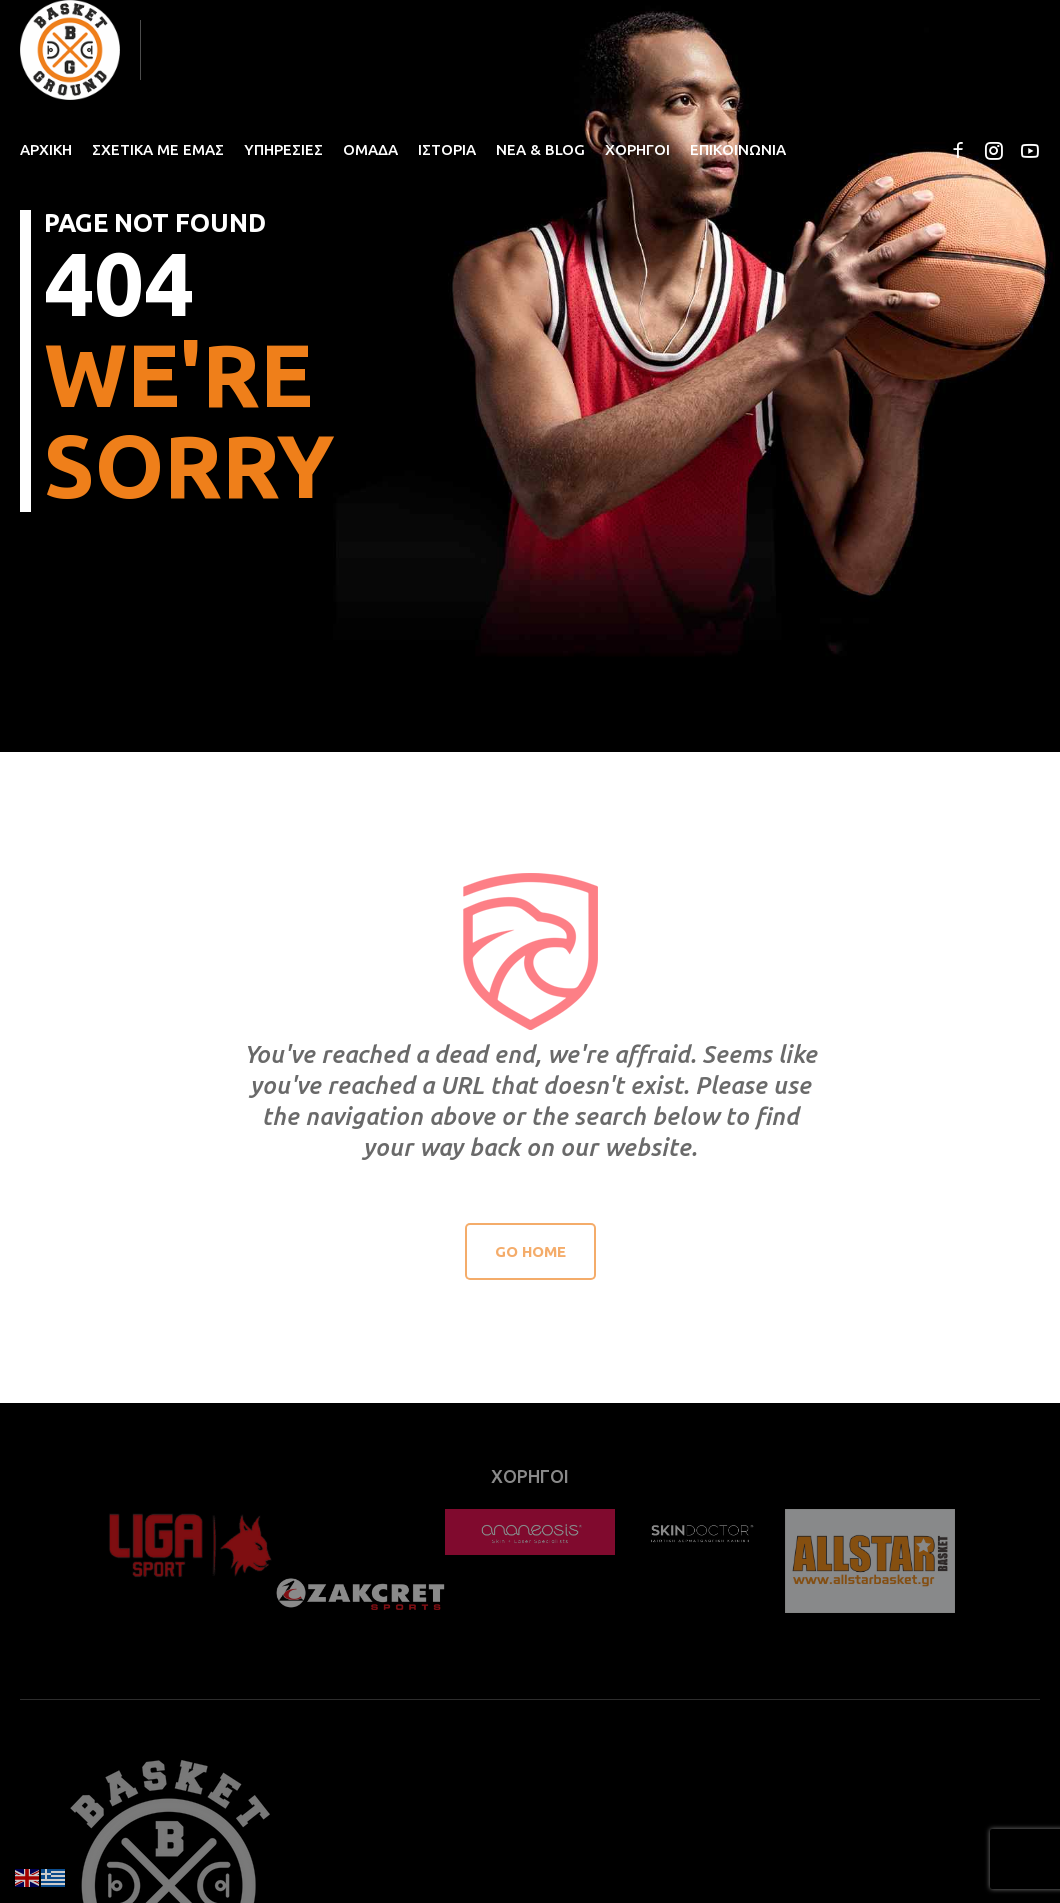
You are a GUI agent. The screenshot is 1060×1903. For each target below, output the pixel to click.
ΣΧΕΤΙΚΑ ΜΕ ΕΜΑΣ (158, 149)
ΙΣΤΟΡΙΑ (447, 149)
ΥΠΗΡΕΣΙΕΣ (283, 149)
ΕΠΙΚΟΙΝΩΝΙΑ (738, 149)
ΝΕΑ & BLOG (540, 149)
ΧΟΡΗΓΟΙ (637, 149)
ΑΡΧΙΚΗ (46, 149)
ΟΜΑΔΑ (370, 149)
